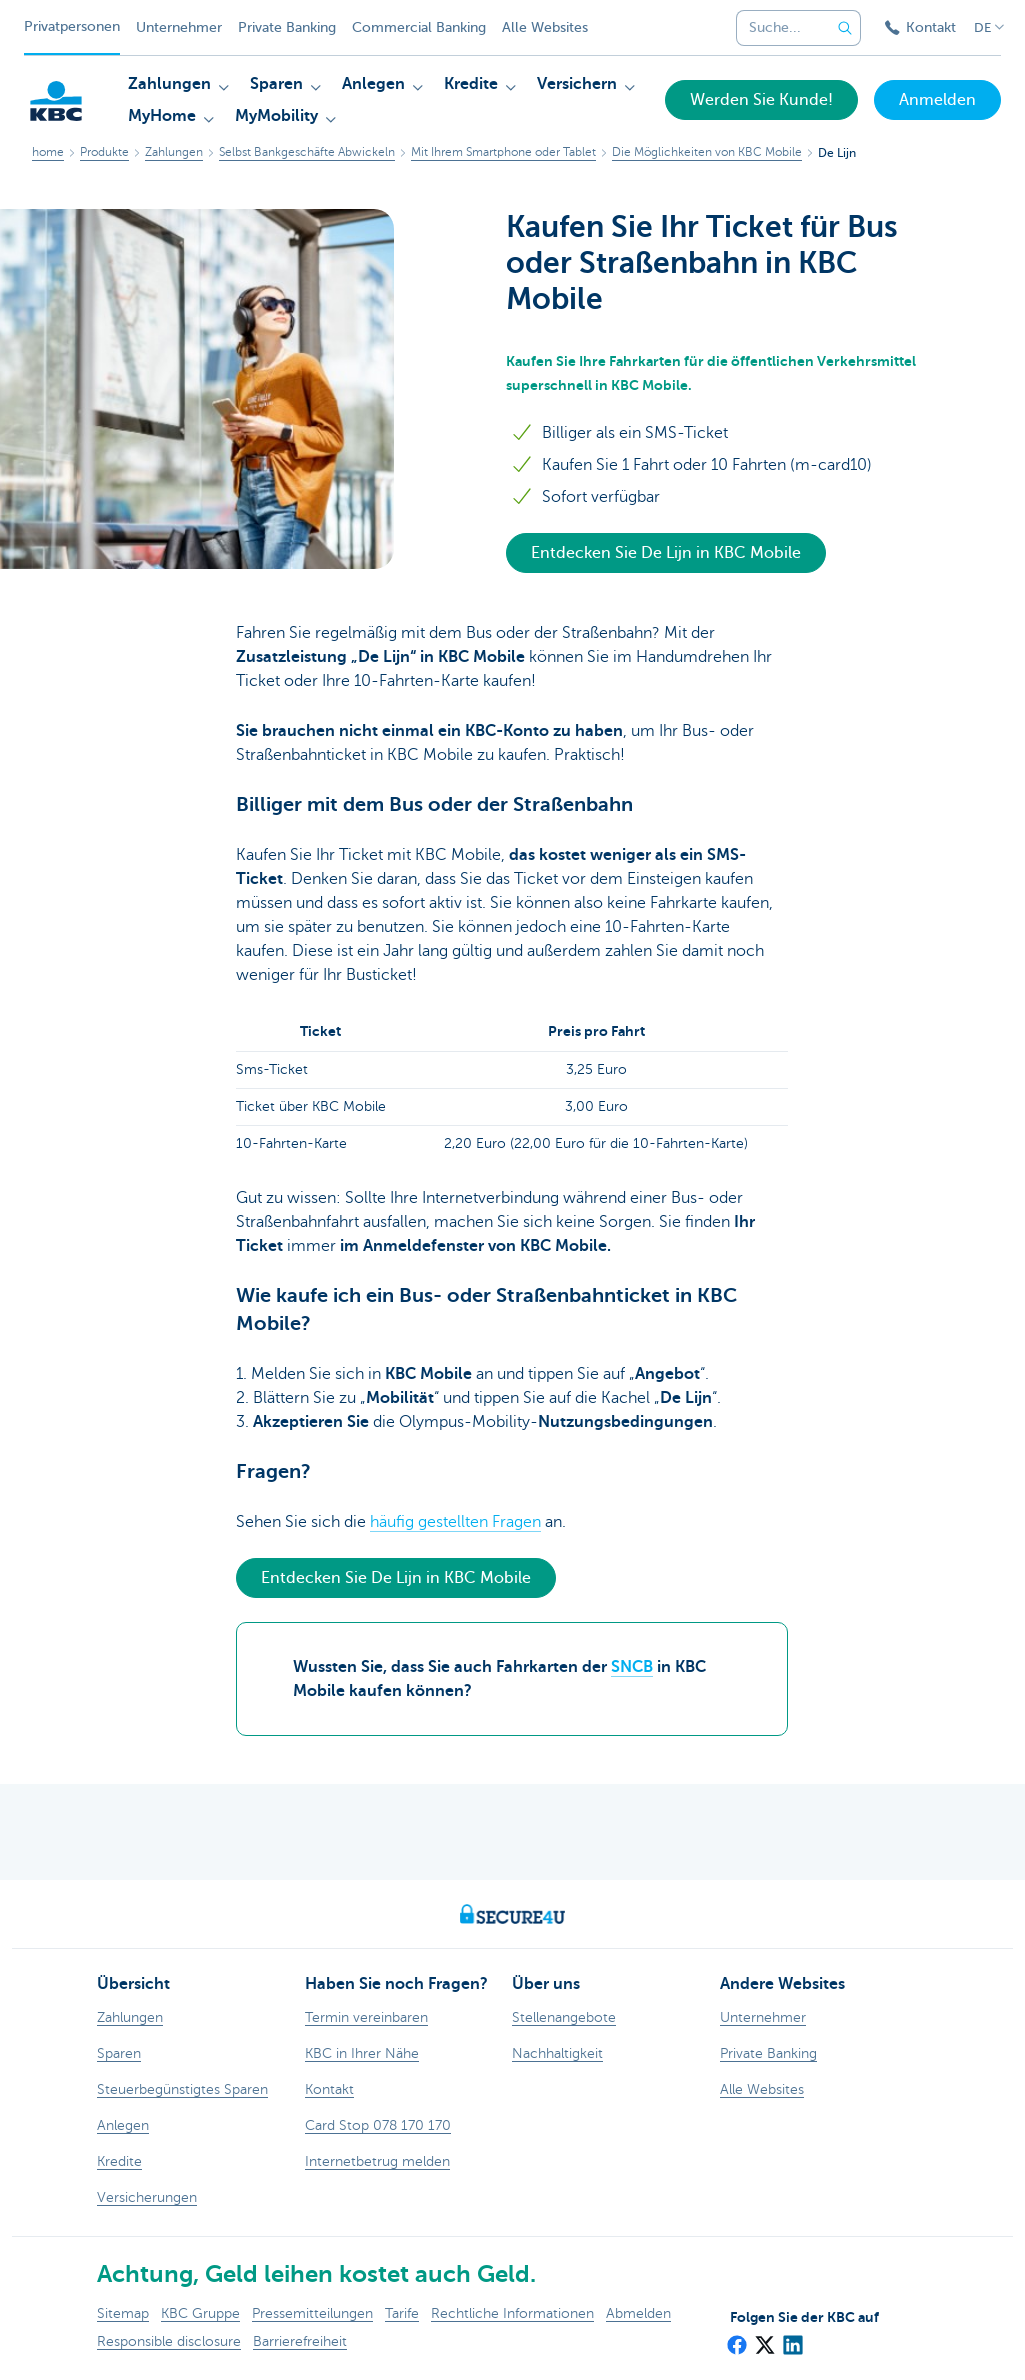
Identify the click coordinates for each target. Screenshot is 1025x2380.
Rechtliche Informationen (512, 2313)
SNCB (632, 1667)
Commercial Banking (419, 27)
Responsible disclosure (169, 2341)
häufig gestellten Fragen (455, 1522)
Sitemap (123, 2313)
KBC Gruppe (200, 2313)
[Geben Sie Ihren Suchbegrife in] (845, 28)
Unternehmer (179, 27)
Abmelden (638, 2313)
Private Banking (287, 27)
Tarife (402, 2313)
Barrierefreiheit (300, 2341)
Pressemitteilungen (312, 2313)
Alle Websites (545, 27)
